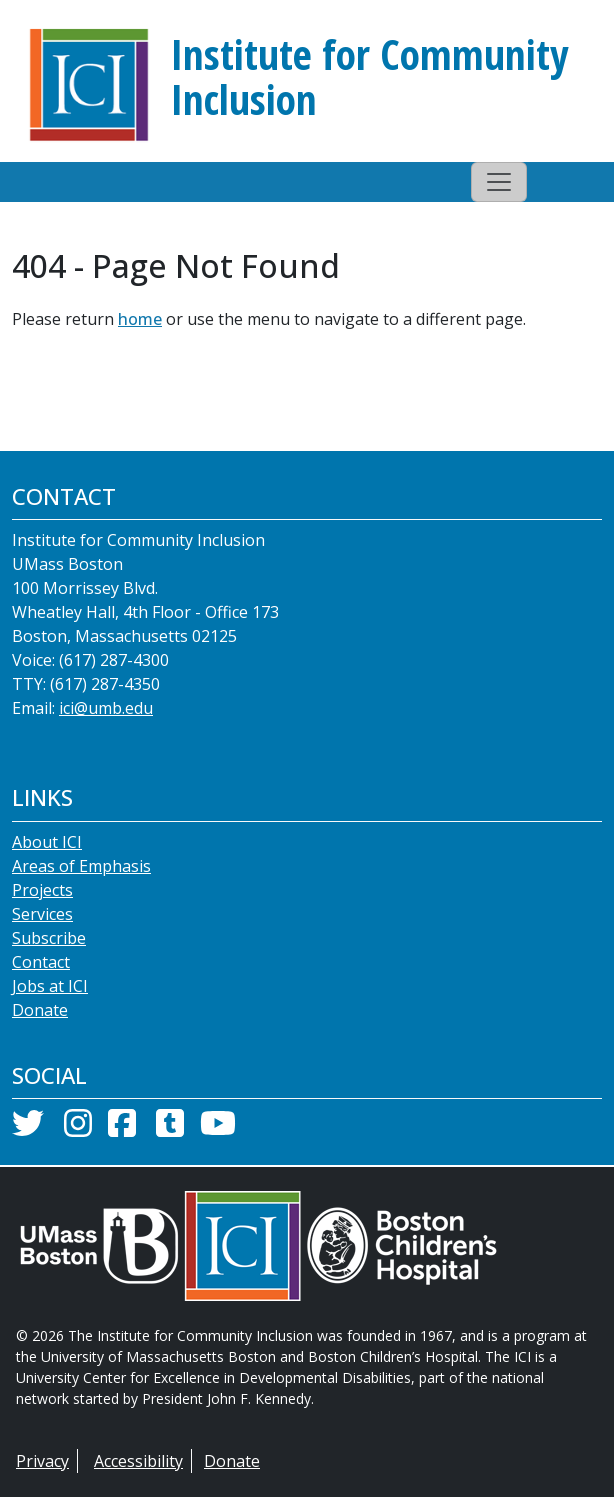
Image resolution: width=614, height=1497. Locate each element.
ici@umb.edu (106, 708)
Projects (42, 890)
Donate (40, 1010)
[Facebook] (122, 1129)
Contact (41, 962)
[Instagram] (78, 1129)
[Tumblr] (170, 1129)
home (140, 319)
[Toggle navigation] (499, 182)
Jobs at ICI (50, 986)
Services (42, 914)
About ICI (47, 842)
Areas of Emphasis (81, 866)
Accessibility (138, 1461)
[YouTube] (218, 1129)
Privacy (42, 1461)
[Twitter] (28, 1129)
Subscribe (49, 938)
